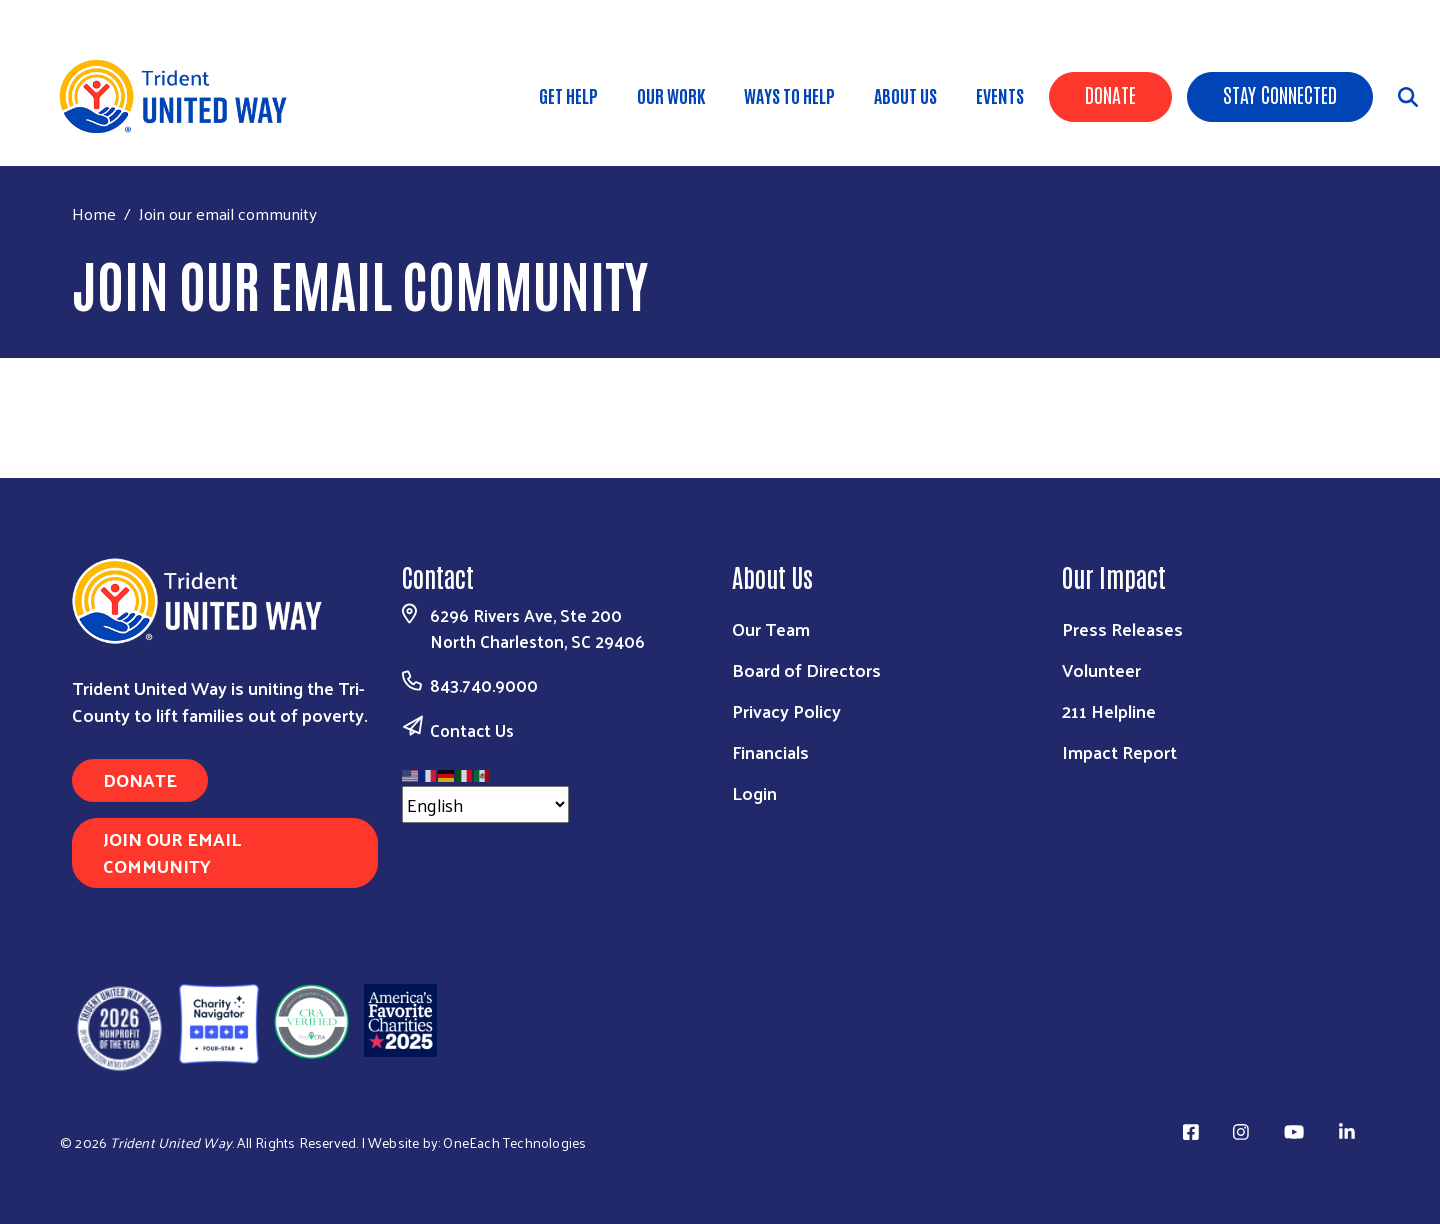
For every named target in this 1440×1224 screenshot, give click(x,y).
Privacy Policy (786, 710)
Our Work (671, 95)
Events (1000, 95)
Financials (770, 751)
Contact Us (472, 730)
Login (754, 792)
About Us (905, 95)
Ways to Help (789, 95)
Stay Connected (1280, 94)
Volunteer (1101, 669)
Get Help (568, 95)
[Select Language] (485, 804)
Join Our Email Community (172, 852)
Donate (1110, 94)
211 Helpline (1109, 710)
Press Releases (1122, 628)
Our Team (771, 628)
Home (94, 213)
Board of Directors (806, 669)
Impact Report (1119, 751)
